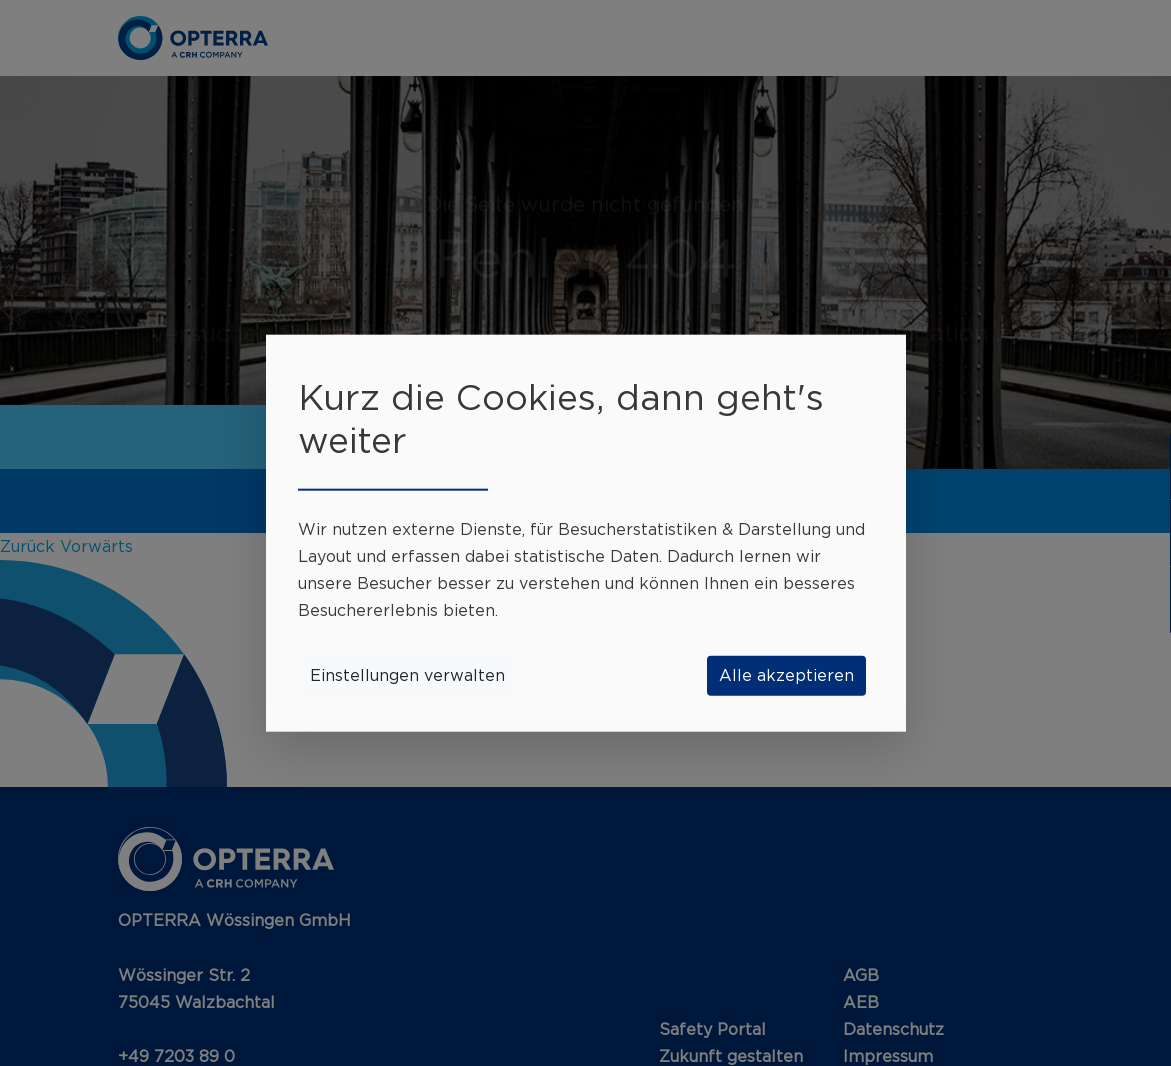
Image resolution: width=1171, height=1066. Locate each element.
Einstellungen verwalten (407, 675)
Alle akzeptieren (786, 675)
